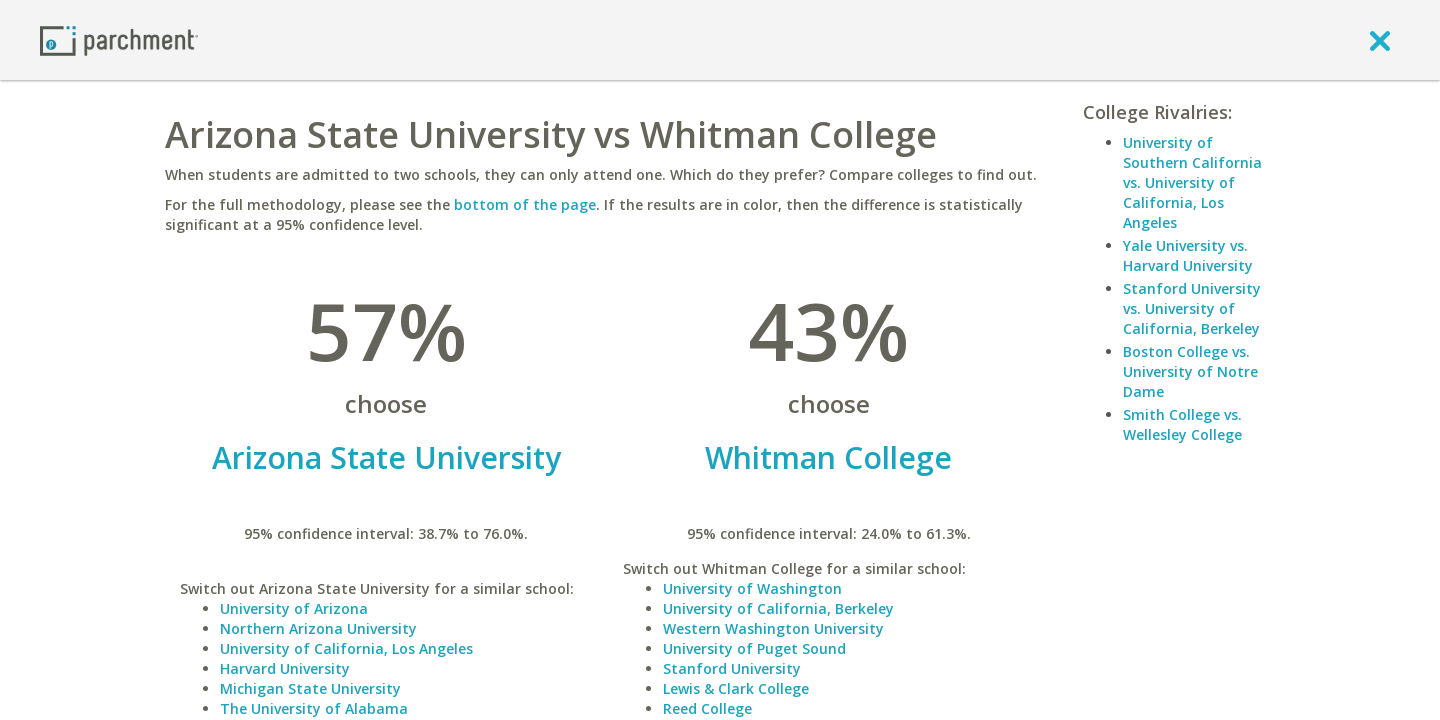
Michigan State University (310, 688)
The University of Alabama (314, 708)
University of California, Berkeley (778, 608)
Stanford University (732, 668)
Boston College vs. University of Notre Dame (1190, 371)
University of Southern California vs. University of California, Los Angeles (1192, 182)
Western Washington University (773, 628)
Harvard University (285, 668)
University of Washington (752, 588)
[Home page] (119, 39)
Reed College (707, 708)
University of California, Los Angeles (346, 648)
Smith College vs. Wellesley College (1182, 424)
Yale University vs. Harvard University (1188, 255)
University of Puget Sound (754, 648)
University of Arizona (294, 608)
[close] (1380, 40)
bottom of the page (525, 204)
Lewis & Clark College (736, 688)
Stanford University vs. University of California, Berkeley (1192, 308)
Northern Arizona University (318, 628)
